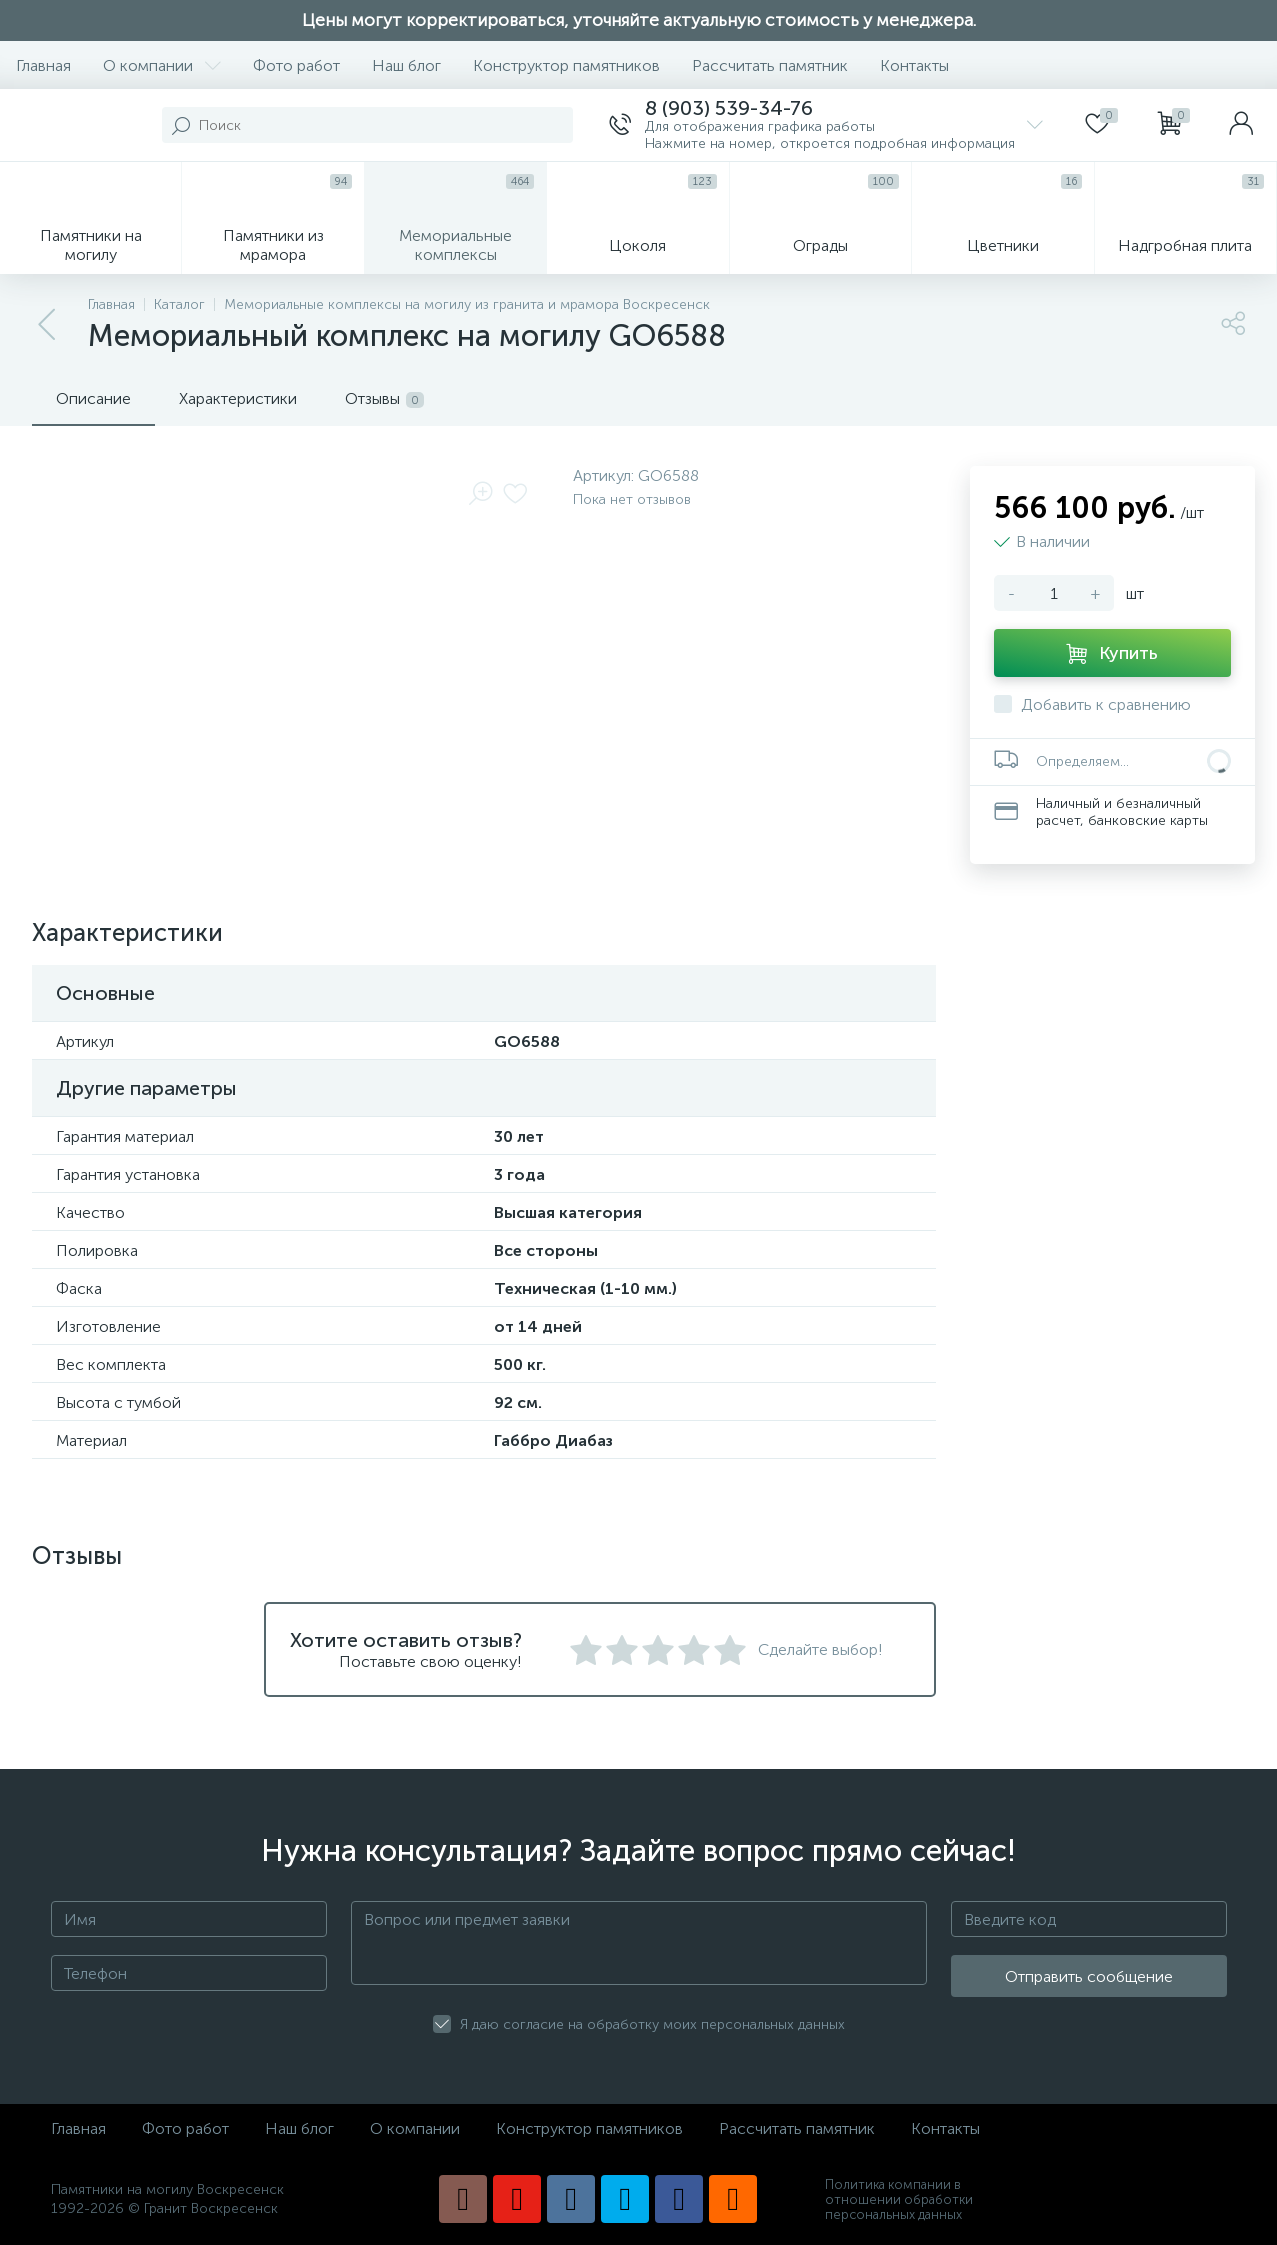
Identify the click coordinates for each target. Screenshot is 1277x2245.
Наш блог (406, 65)
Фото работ (296, 65)
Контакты (914, 65)
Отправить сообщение (1089, 1976)
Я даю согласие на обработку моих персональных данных (652, 2024)
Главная (43, 65)
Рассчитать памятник (770, 65)
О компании (162, 65)
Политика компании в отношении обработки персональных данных (899, 2199)
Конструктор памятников (566, 65)
